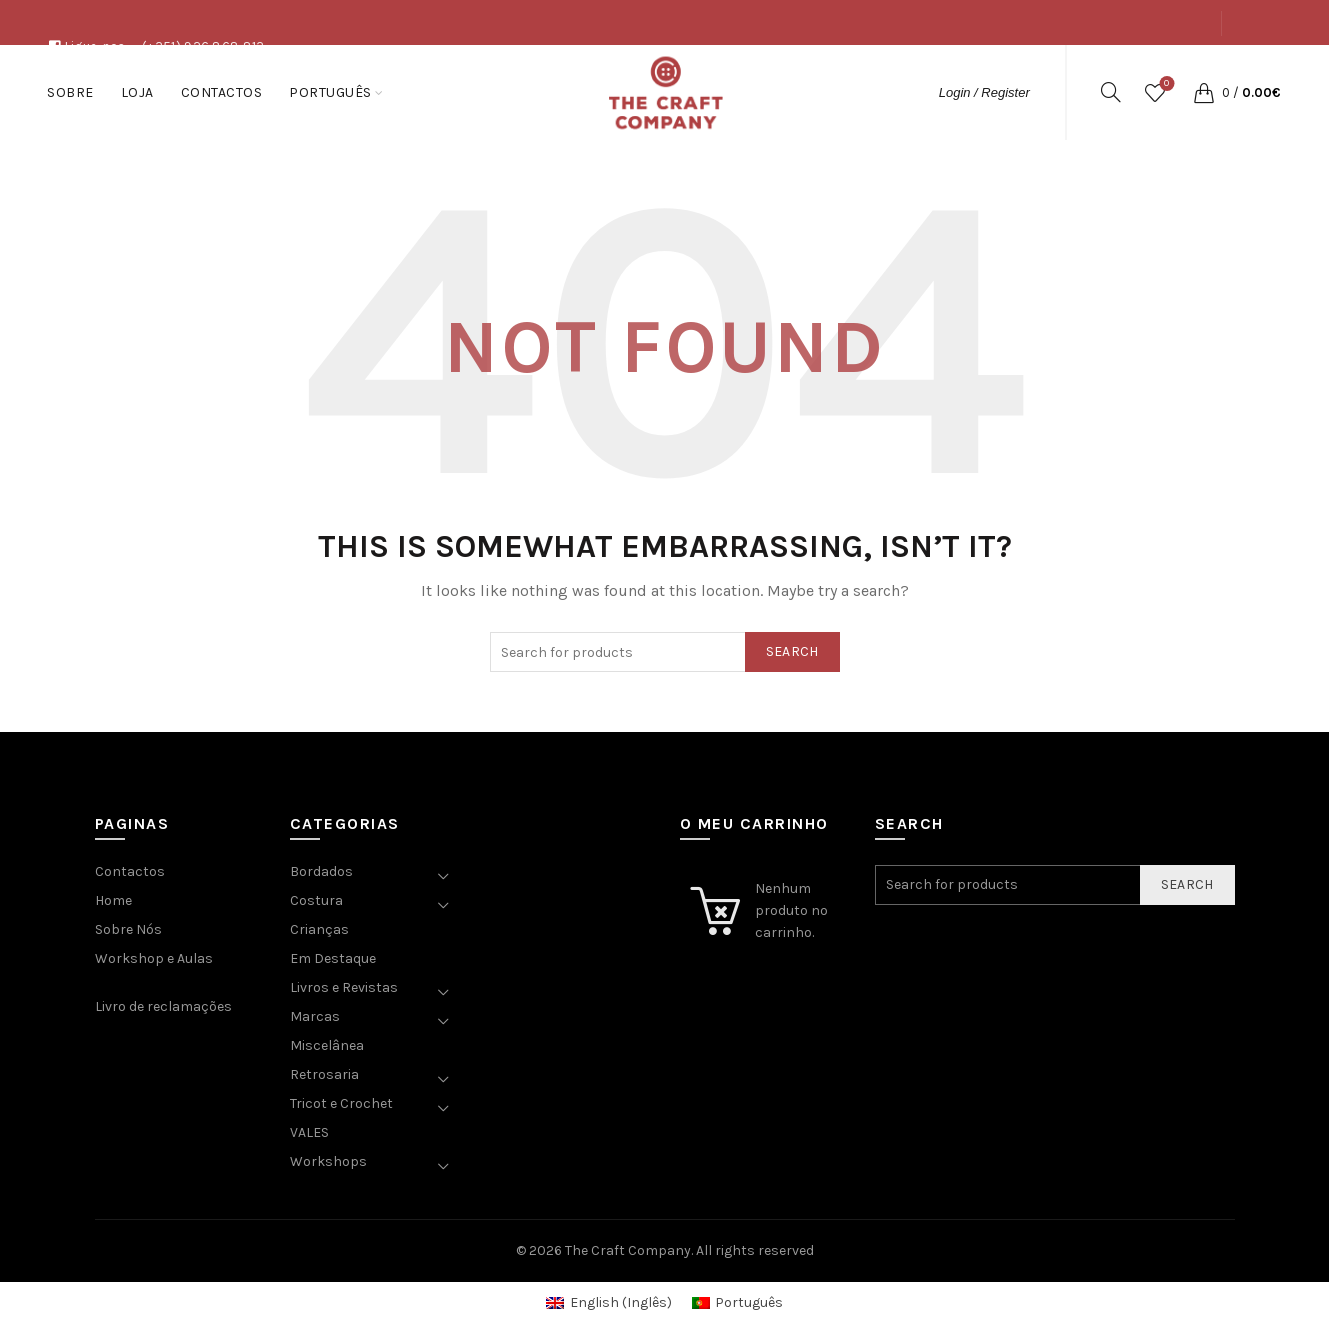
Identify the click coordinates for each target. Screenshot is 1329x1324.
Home (113, 900)
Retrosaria (324, 1074)
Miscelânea (327, 1045)
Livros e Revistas (344, 987)
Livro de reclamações (163, 1006)
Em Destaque (333, 958)
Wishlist (1164, 84)
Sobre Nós (128, 929)
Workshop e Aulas (154, 958)
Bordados (321, 871)
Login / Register (984, 92)
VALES (309, 1132)
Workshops (328, 1161)
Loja (1102, 68)
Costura (316, 900)
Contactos (1174, 68)
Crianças (319, 929)
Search (792, 651)
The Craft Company (628, 1250)
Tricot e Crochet (341, 1103)
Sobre (1047, 68)
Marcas (315, 1016)
